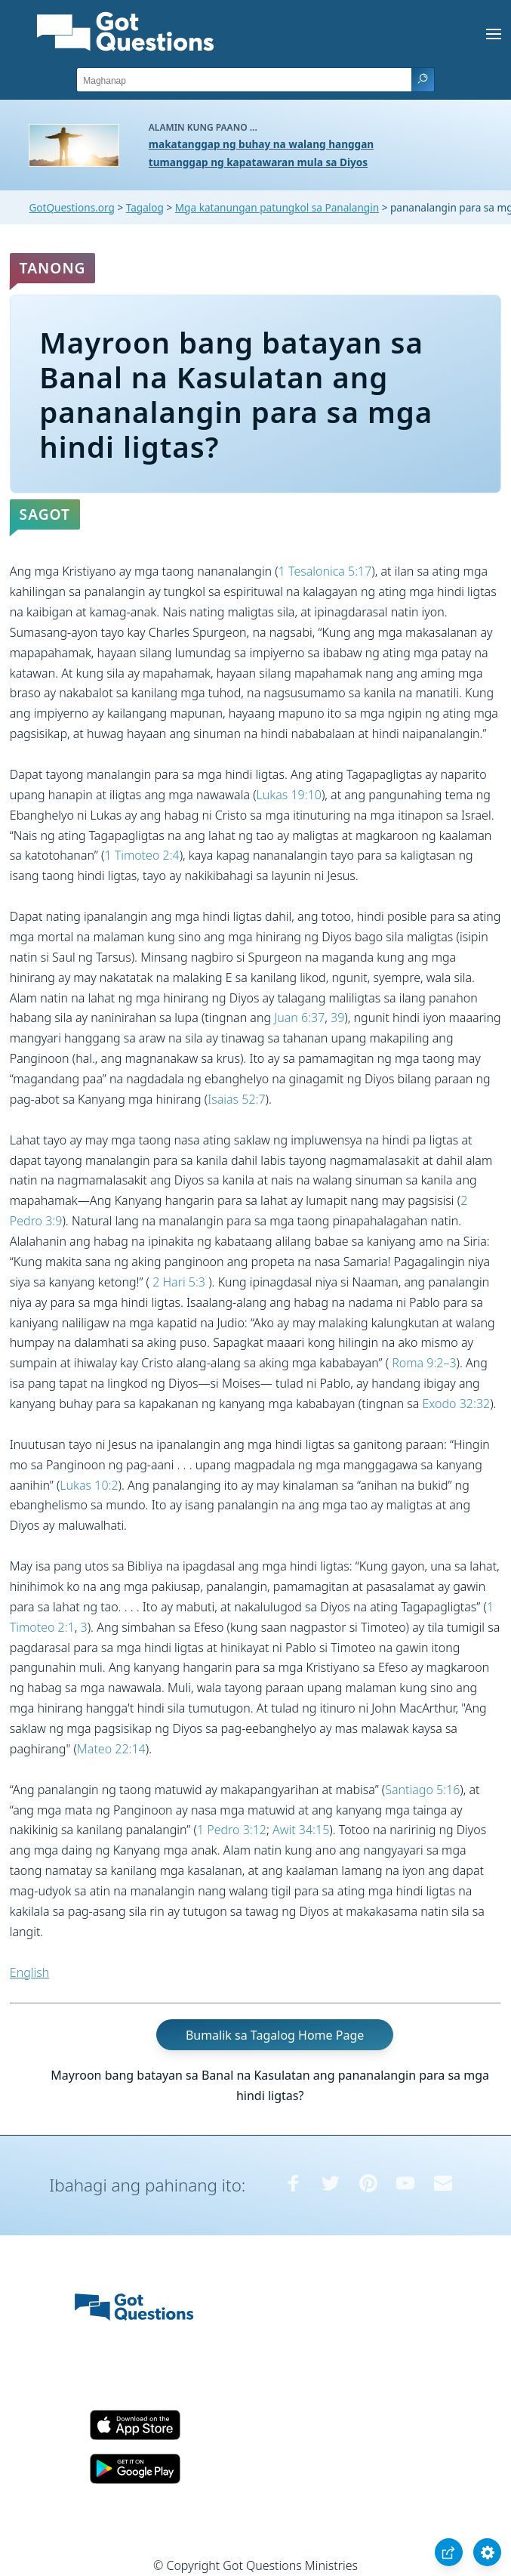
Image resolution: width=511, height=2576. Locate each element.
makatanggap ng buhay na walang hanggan (261, 144)
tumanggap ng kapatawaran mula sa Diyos (258, 162)
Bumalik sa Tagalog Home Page (275, 2034)
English (29, 1972)
